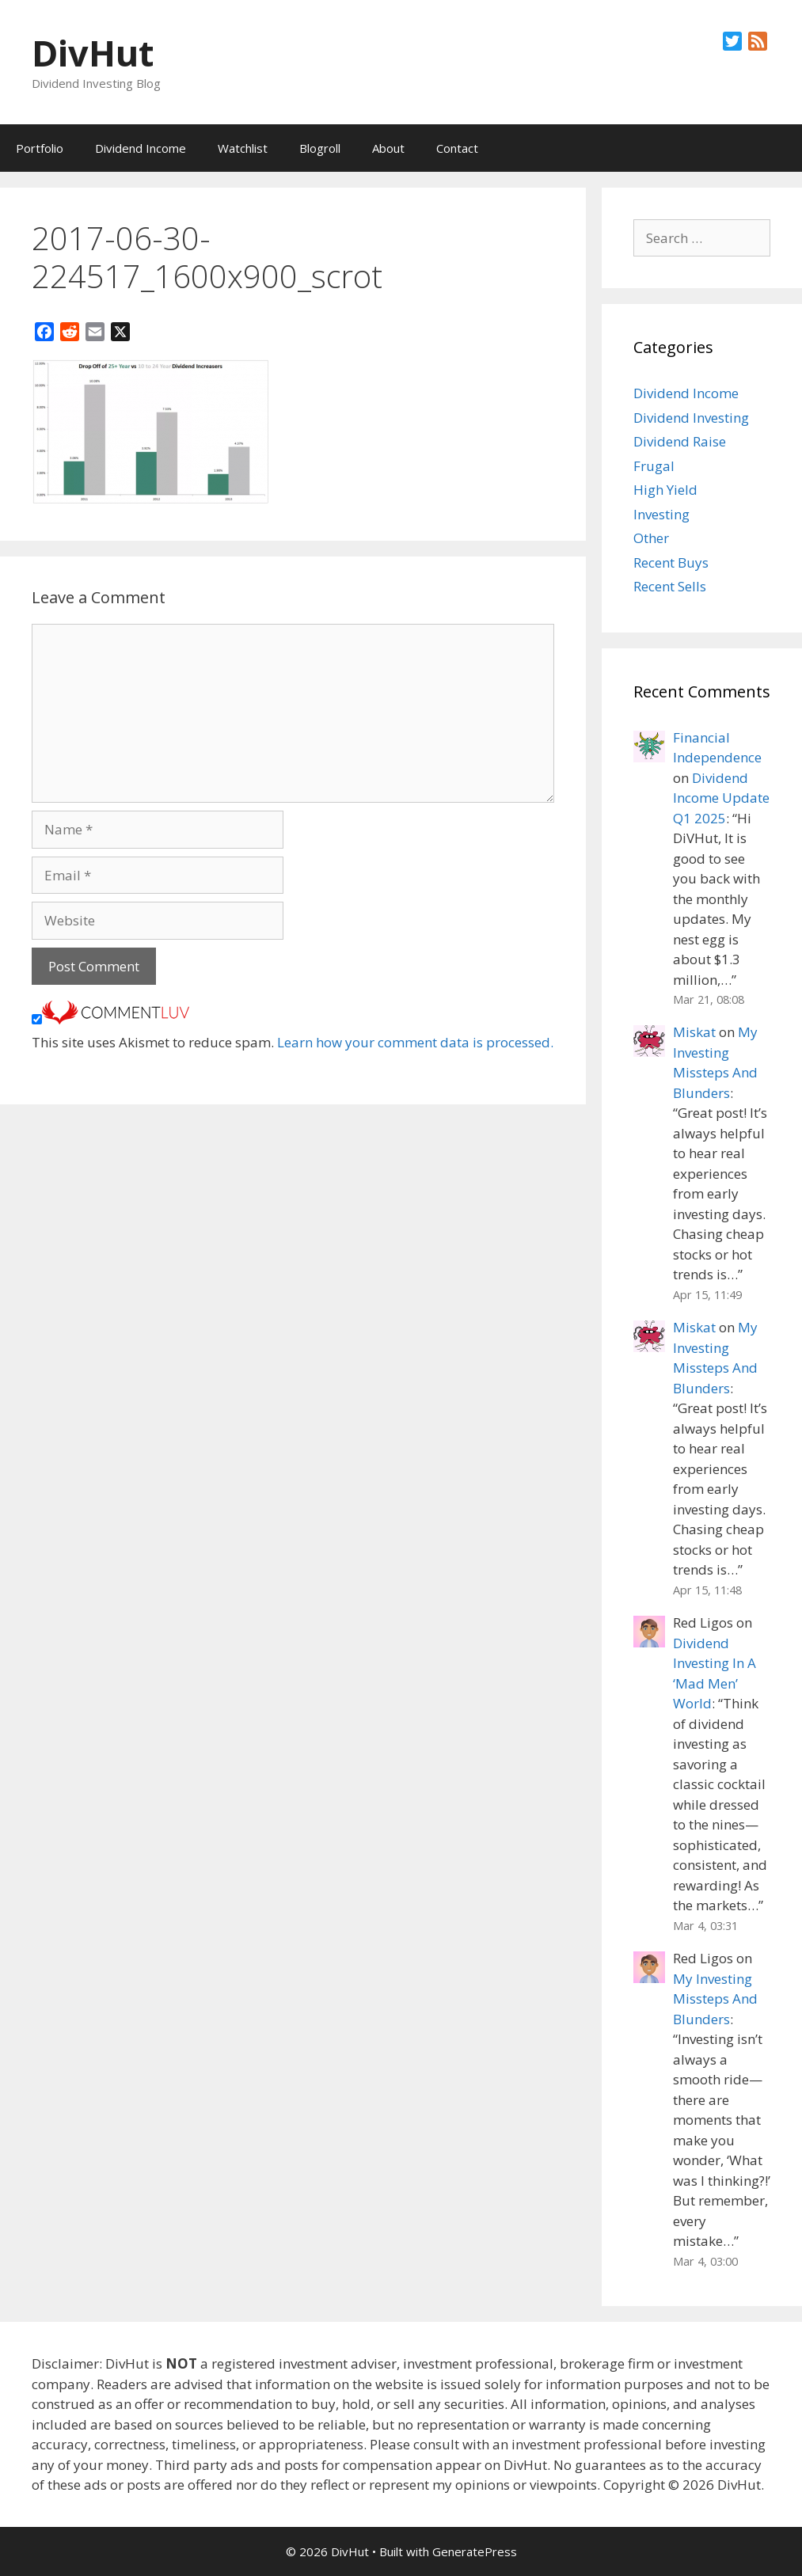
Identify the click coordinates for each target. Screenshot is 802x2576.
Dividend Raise (679, 441)
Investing (661, 514)
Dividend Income (140, 148)
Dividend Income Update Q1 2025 (721, 798)
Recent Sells (669, 586)
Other (651, 538)
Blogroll (319, 148)
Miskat (694, 1032)
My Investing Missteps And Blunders (715, 1999)
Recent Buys (671, 562)
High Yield (665, 490)
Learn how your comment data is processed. (415, 1042)
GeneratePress (474, 2551)
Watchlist (243, 148)
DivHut (93, 52)
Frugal (654, 466)
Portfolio (39, 148)
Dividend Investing (691, 417)
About (388, 148)
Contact (457, 148)
